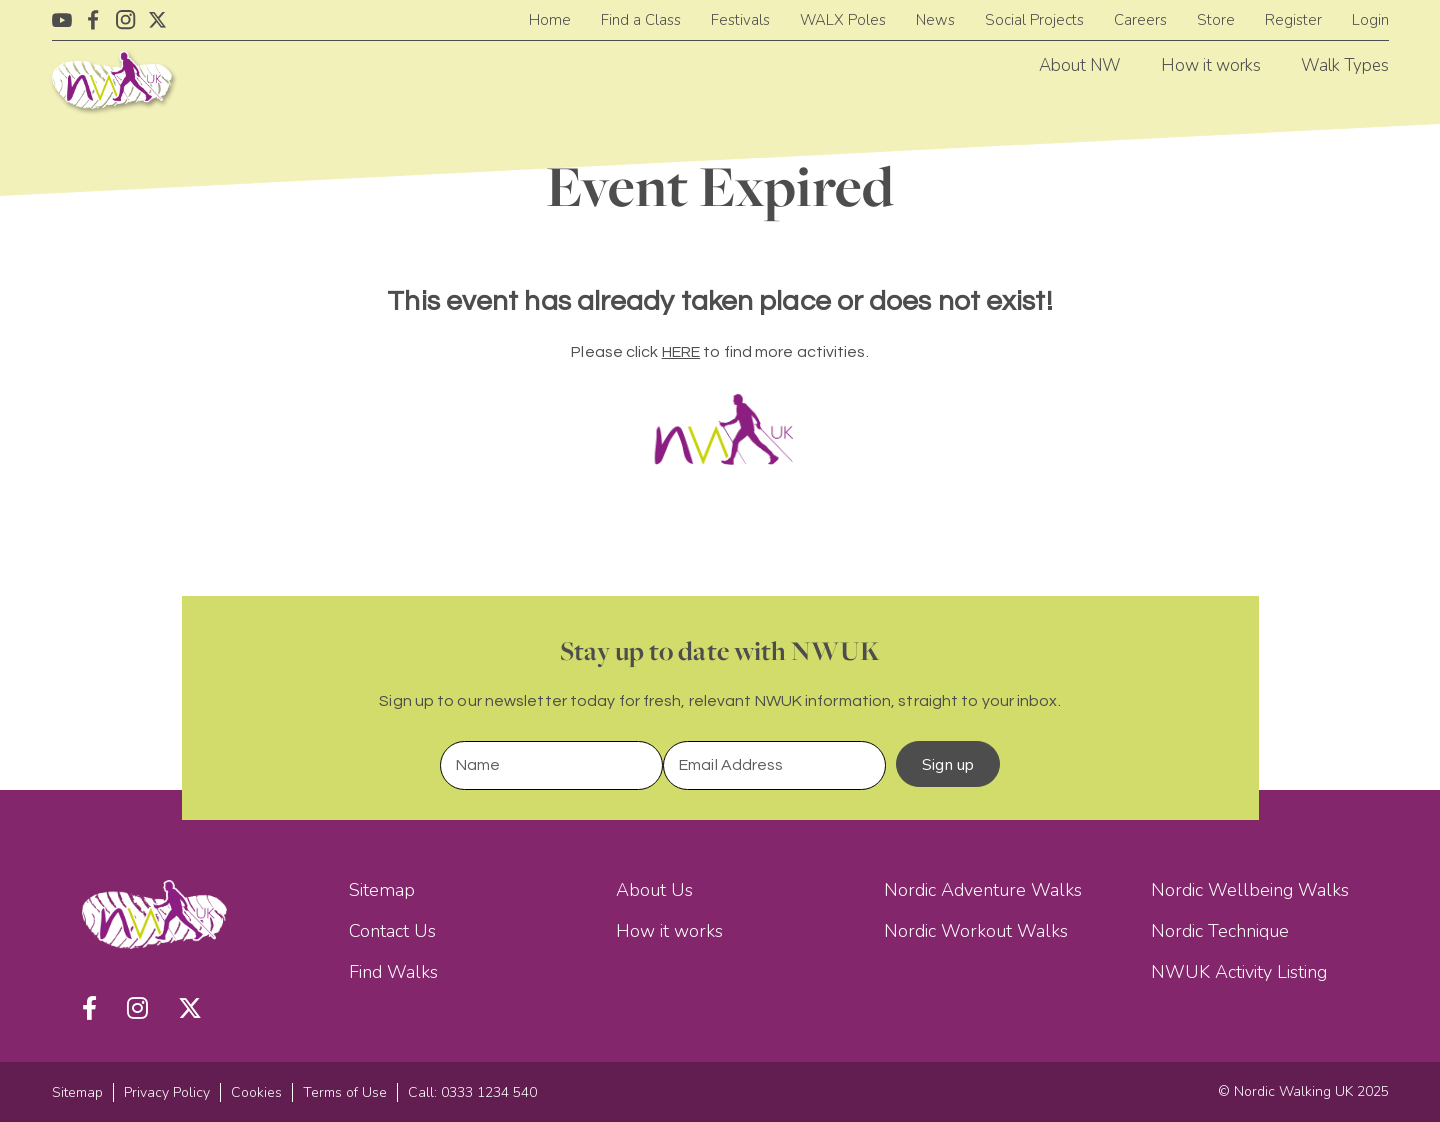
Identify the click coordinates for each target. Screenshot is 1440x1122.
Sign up (948, 765)
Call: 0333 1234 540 (472, 1092)
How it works (1211, 65)
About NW (1080, 65)
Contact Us (392, 931)
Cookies (256, 1092)
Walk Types (1345, 65)
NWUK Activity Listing (1239, 972)
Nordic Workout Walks (976, 931)
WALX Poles (843, 20)
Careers (1140, 20)
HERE (681, 352)
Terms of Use (345, 1092)
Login (1370, 20)
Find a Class (641, 20)
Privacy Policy (167, 1092)
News (935, 20)
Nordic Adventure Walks (983, 890)
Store (1216, 20)
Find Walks (393, 972)
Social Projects (1034, 20)
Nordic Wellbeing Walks (1250, 890)
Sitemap (382, 890)
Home (550, 20)
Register (1293, 20)
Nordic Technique (1220, 931)
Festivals (740, 20)
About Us (654, 890)
